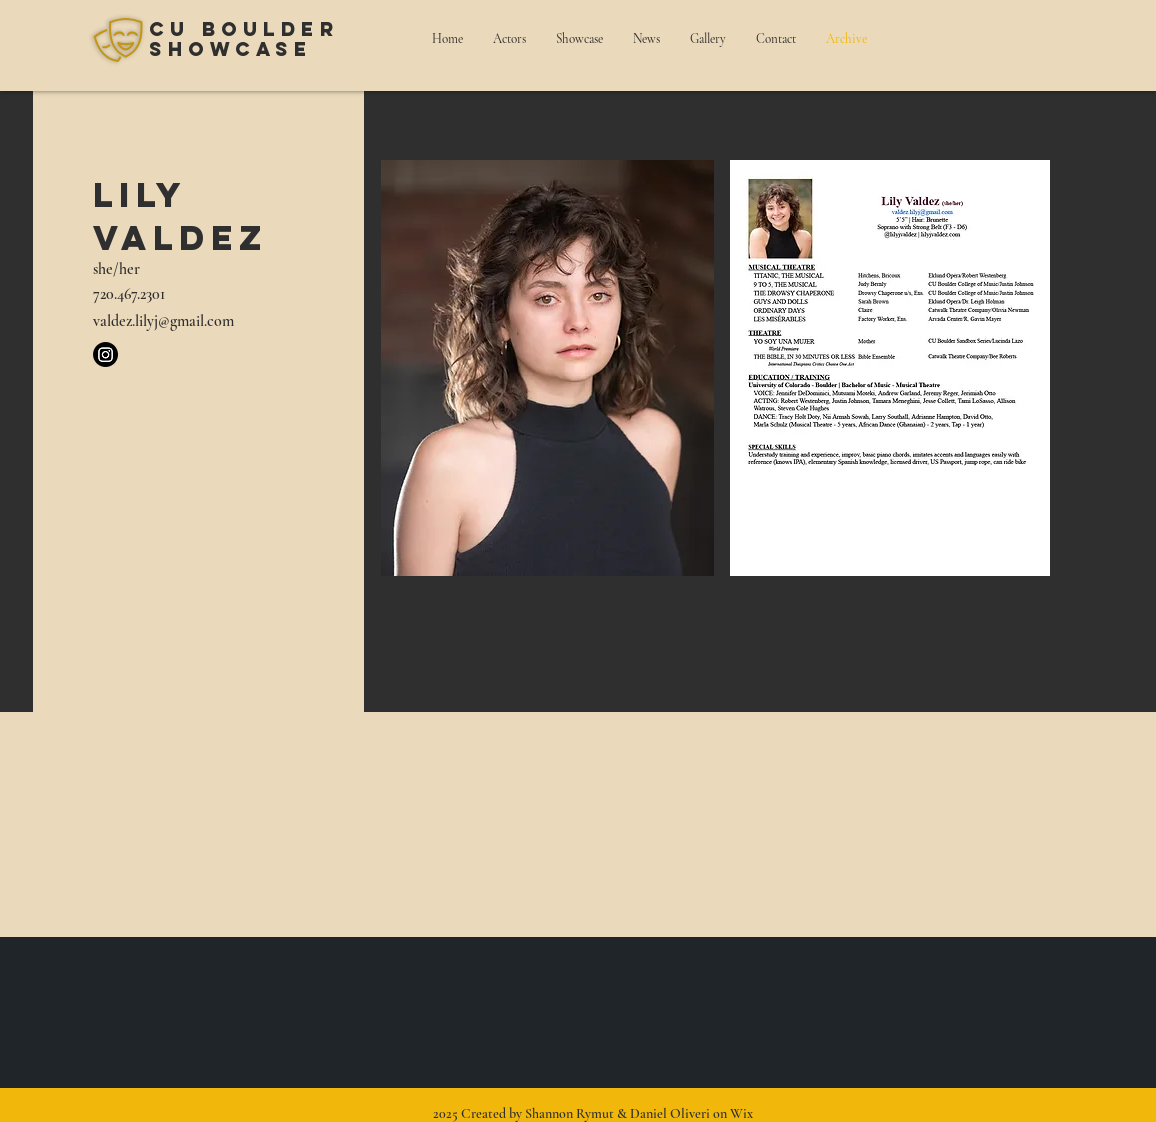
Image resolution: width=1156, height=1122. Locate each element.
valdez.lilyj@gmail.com (163, 321)
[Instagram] (105, 354)
